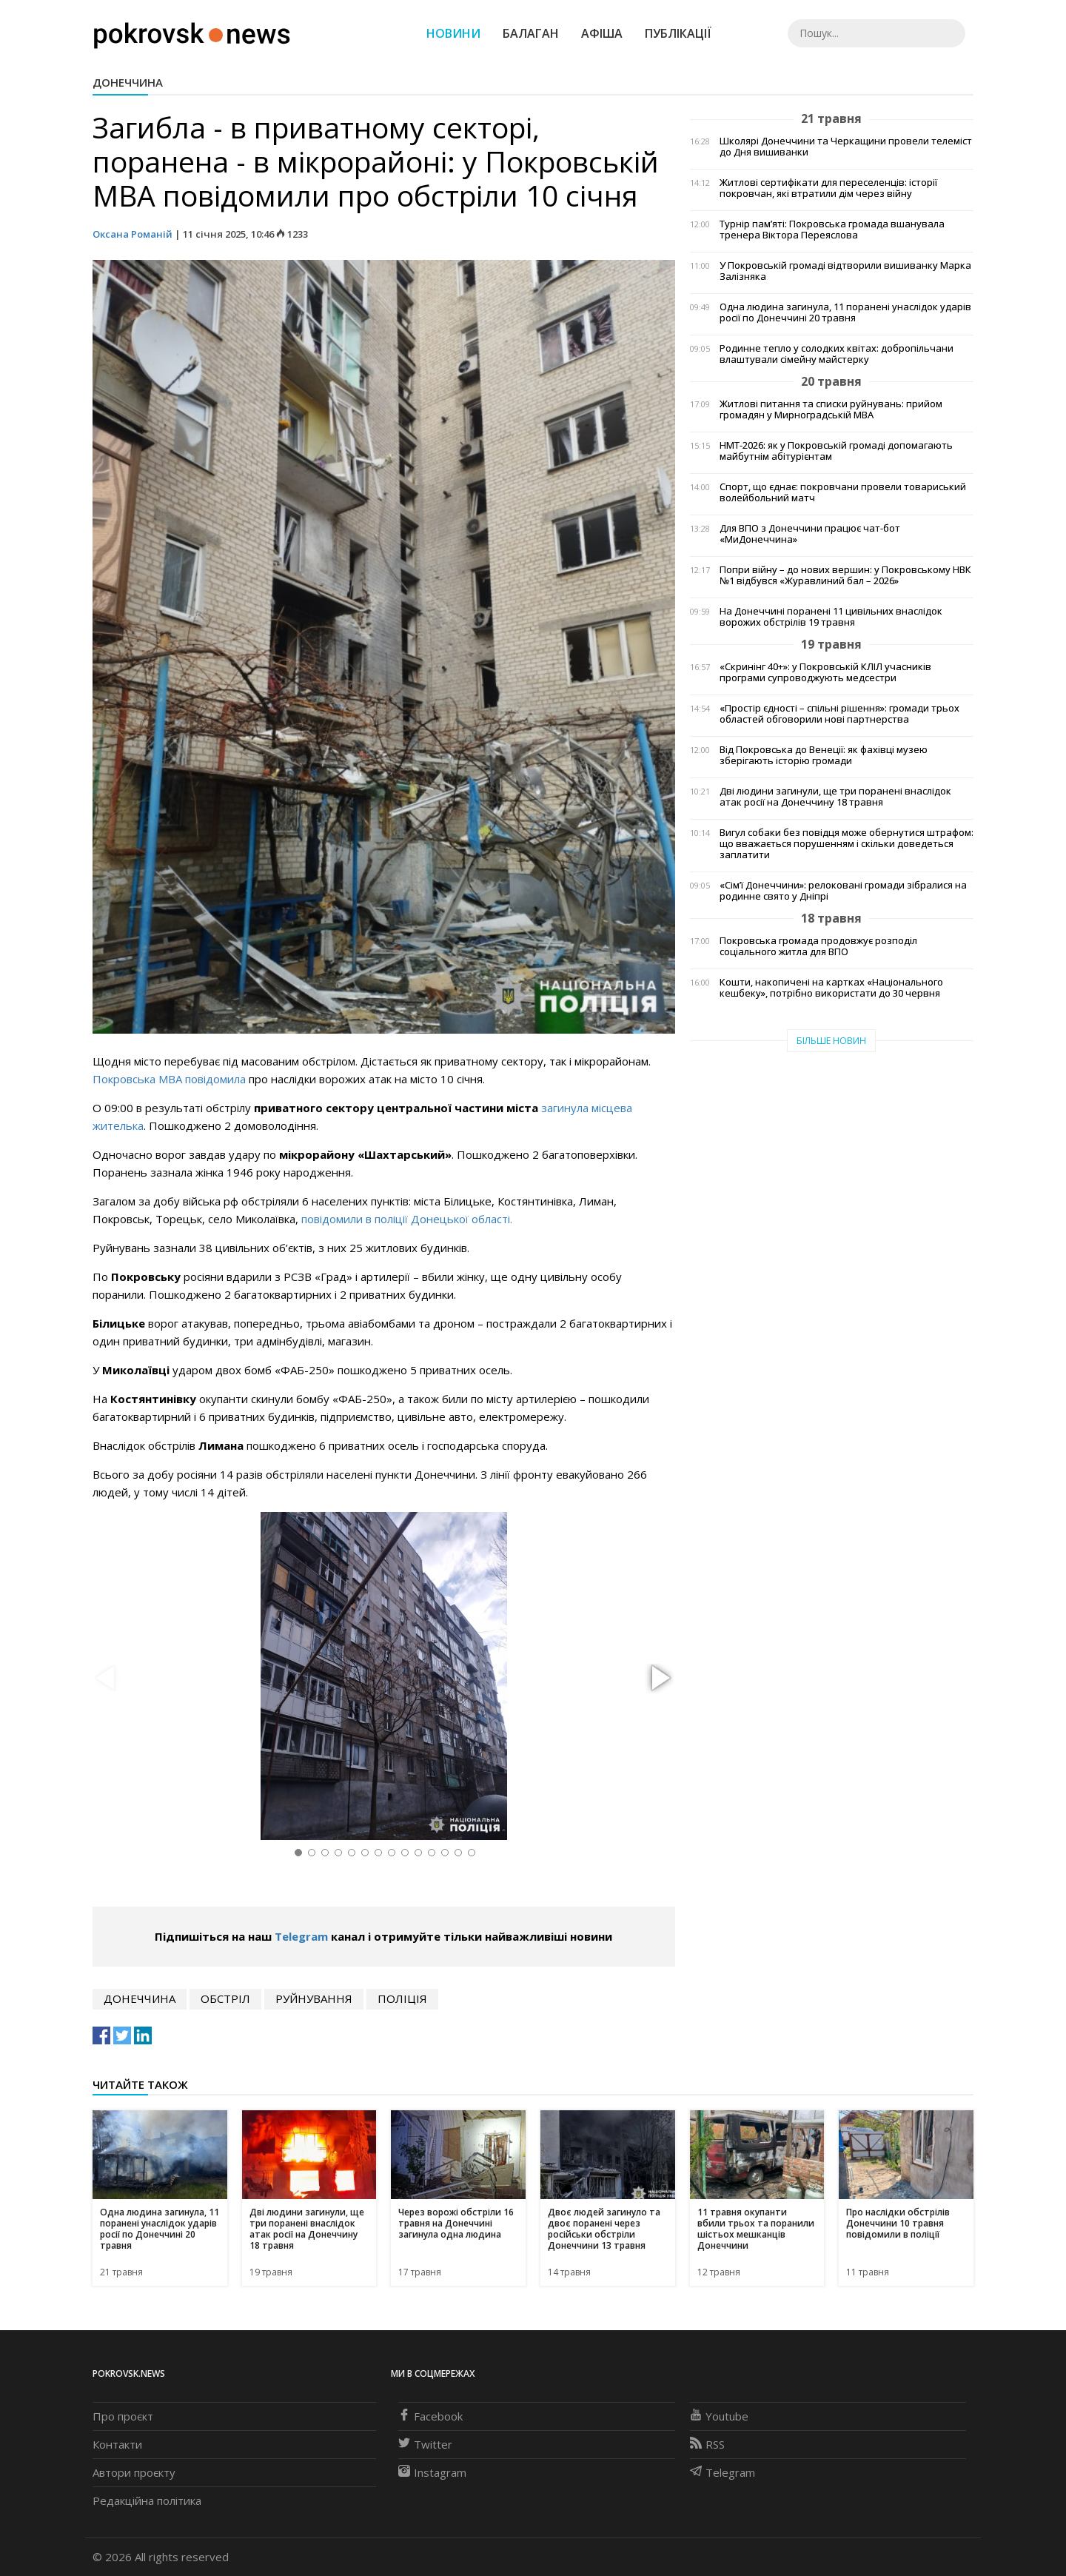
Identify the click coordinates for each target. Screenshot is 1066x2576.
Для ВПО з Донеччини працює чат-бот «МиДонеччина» (810, 534)
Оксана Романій (132, 234)
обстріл (225, 1998)
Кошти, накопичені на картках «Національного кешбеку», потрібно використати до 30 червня (831, 988)
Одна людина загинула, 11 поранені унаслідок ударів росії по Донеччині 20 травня (845, 312)
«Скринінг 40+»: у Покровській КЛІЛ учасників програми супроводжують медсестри (825, 672)
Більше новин (831, 1040)
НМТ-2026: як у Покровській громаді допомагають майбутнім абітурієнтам (836, 451)
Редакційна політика (147, 2500)
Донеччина (128, 82)
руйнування (313, 1998)
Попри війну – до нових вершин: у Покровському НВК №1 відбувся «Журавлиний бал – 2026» (845, 575)
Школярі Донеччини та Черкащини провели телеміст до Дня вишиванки (846, 147)
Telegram (301, 1936)
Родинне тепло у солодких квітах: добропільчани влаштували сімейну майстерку (836, 354)
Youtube (719, 2416)
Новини (453, 33)
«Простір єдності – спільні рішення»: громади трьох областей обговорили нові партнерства (839, 714)
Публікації (678, 33)
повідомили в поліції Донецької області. (406, 1218)
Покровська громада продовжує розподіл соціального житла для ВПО (818, 946)
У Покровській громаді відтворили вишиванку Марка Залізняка (845, 271)
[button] (659, 1678)
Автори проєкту (134, 2472)
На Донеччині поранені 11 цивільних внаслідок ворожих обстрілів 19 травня (831, 617)
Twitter (425, 2444)
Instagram (432, 2472)
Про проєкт (123, 2416)
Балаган (531, 33)
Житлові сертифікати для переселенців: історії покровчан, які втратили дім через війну (828, 188)
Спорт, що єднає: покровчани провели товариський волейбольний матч (843, 492)
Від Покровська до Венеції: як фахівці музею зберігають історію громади (824, 755)
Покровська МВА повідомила (169, 1078)
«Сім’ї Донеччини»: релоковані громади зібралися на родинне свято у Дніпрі (843, 891)
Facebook (430, 2416)
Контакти (117, 2444)
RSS (707, 2444)
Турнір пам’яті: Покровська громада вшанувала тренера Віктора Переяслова (832, 229)
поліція (402, 1998)
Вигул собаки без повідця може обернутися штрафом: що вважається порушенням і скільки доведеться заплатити (846, 843)
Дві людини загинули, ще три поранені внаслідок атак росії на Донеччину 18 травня (835, 797)
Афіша (602, 33)
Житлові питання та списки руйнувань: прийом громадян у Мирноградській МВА (831, 409)
